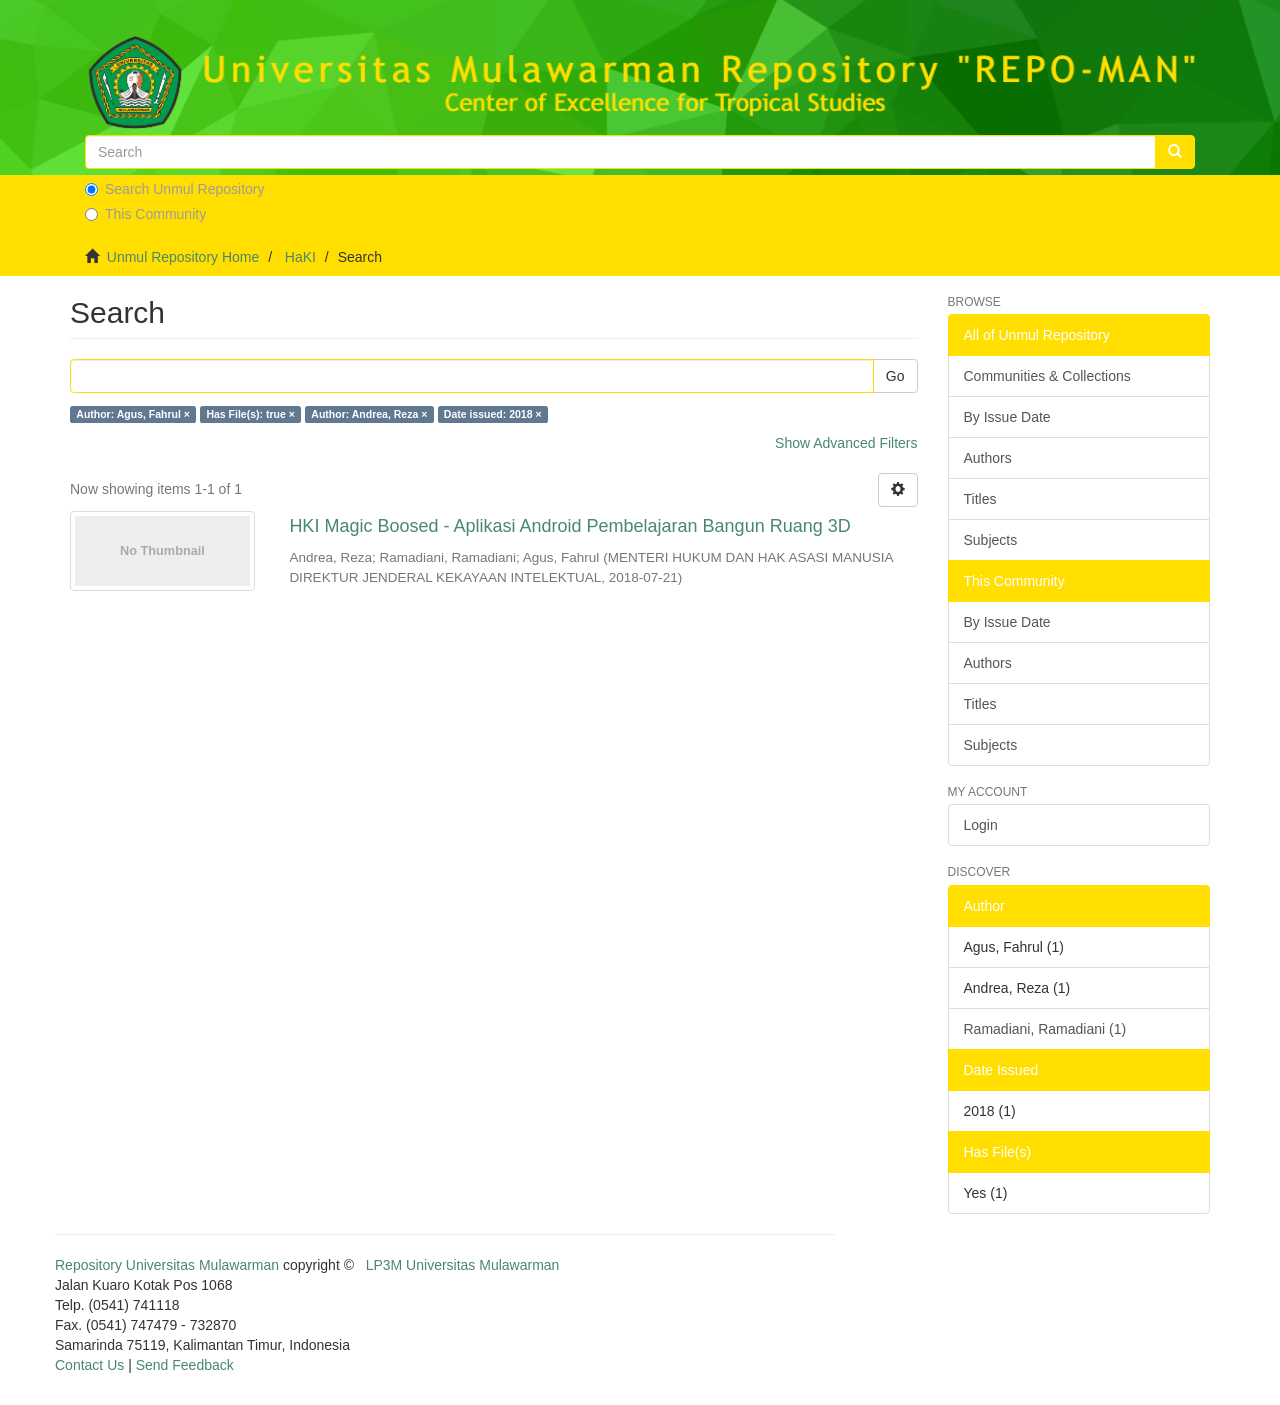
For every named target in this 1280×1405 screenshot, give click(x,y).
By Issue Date (1007, 417)
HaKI (300, 257)
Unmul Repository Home (183, 257)
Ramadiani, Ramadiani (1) (1045, 1029)
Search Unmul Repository (175, 189)
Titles (980, 499)
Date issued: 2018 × (493, 414)
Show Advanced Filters (846, 443)
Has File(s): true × (250, 414)
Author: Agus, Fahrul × (133, 414)
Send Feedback (185, 1365)
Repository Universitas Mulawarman (167, 1265)
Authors (988, 458)
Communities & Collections (1047, 376)
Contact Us (89, 1365)
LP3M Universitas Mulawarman (463, 1265)
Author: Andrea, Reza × (369, 414)
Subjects (991, 540)
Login (981, 825)
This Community (145, 214)
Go (895, 376)
